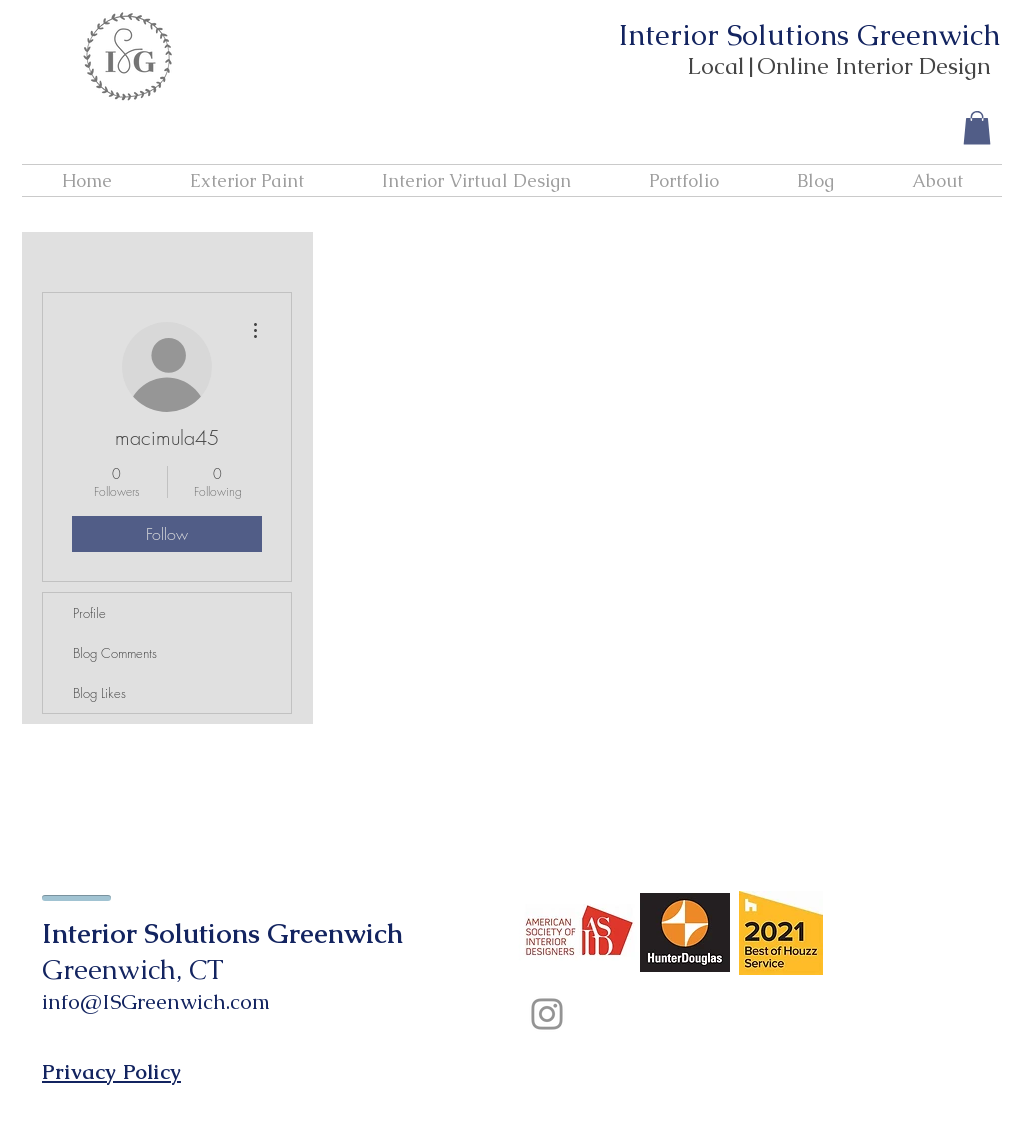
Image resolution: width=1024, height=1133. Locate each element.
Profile (89, 613)
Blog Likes (99, 693)
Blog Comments (115, 653)
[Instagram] (547, 1014)
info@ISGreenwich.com (156, 1001)
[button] (977, 127)
